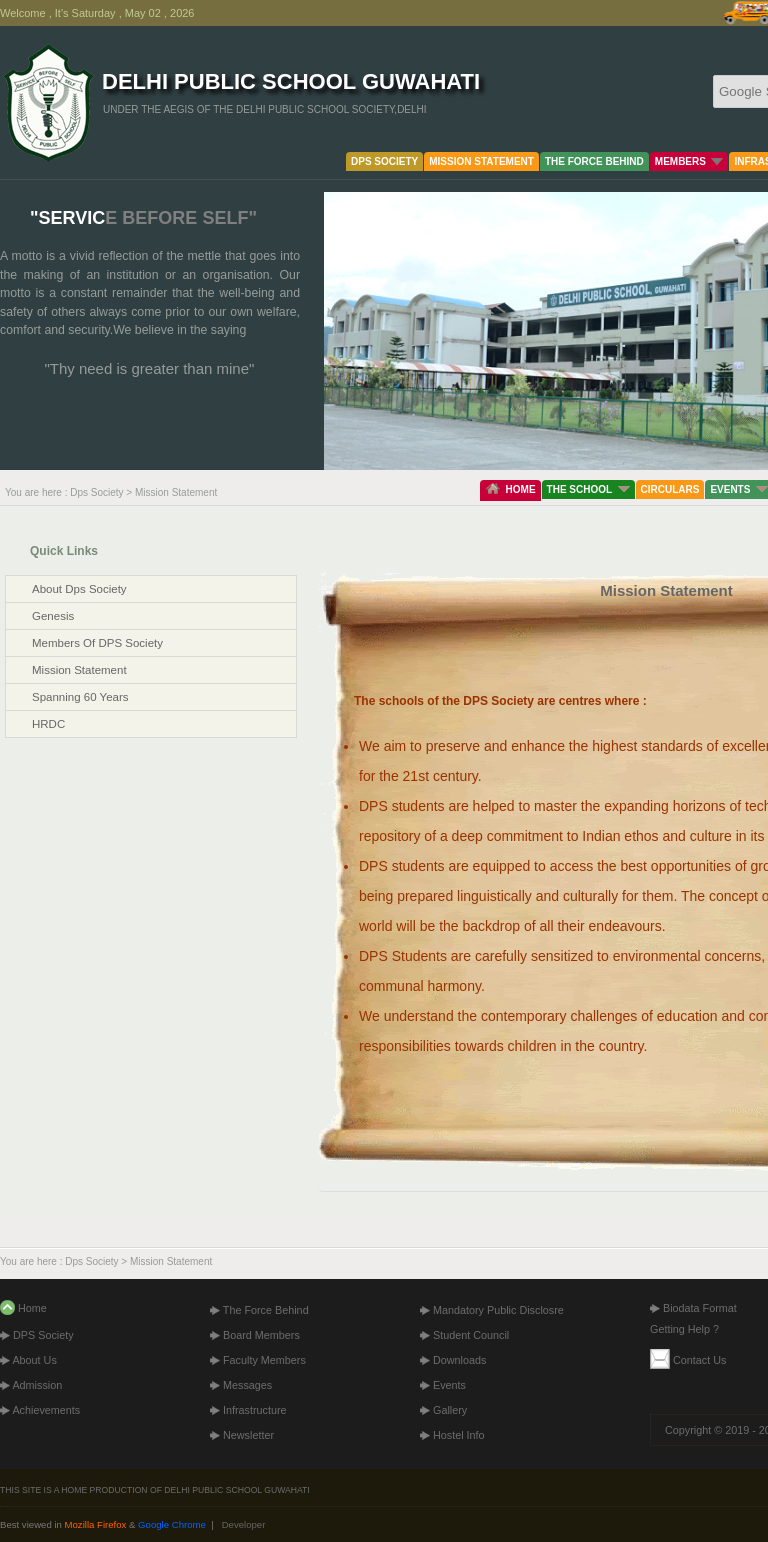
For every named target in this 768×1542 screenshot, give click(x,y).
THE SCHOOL (588, 489)
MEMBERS (689, 161)
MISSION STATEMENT (481, 161)
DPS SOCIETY (384, 161)
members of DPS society (97, 643)
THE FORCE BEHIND (594, 161)
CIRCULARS (670, 489)
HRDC (48, 724)
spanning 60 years (80, 697)
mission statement (79, 670)
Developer (244, 1524)
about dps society (79, 589)
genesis (53, 616)
